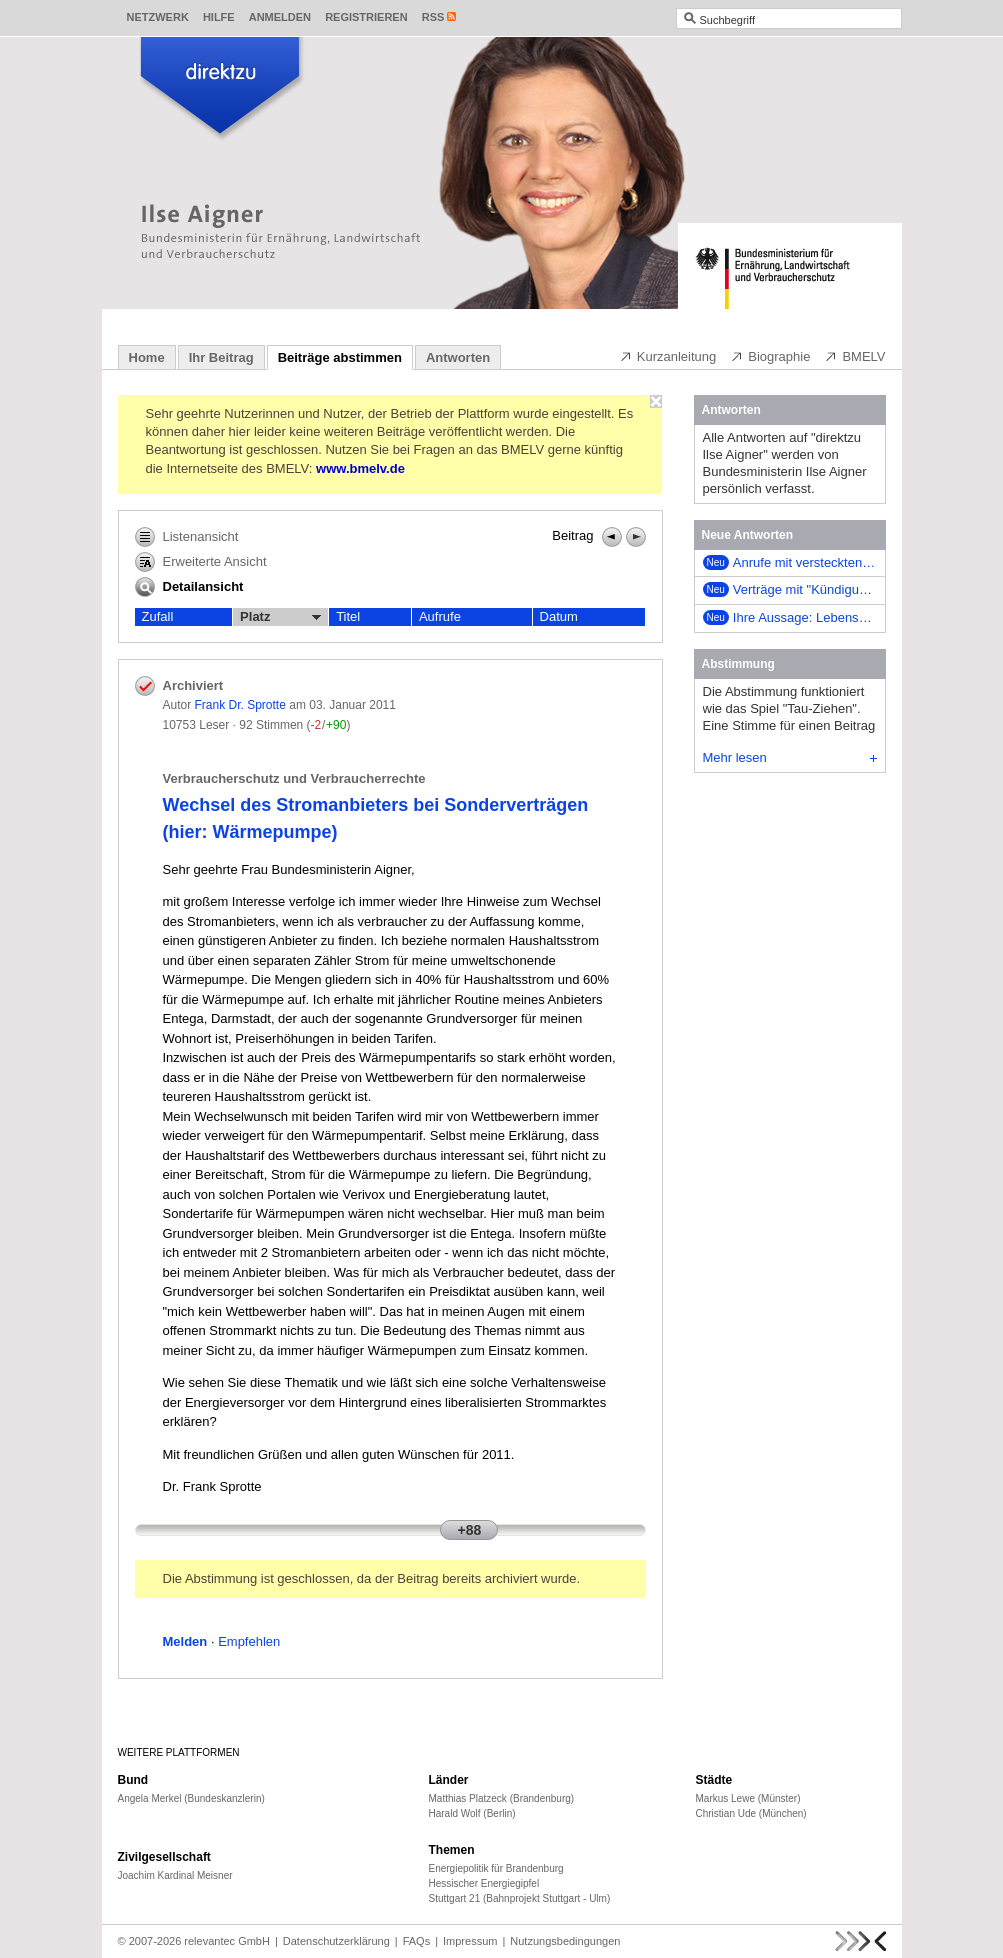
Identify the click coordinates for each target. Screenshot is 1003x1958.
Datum (559, 616)
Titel (348, 616)
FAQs (417, 1941)
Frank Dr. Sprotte (240, 705)
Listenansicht (187, 537)
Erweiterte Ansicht (201, 562)
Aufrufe (440, 616)
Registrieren (366, 17)
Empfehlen (249, 1641)
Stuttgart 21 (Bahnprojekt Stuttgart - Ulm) (520, 1898)
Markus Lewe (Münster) (748, 1798)
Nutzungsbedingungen (565, 1941)
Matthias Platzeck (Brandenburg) (502, 1798)
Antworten (458, 357)
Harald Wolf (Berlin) (472, 1813)
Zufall (158, 616)
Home (147, 357)
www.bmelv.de (360, 468)
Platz (280, 617)
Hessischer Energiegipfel (484, 1883)
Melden (185, 1641)
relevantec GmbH (227, 1941)
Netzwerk (158, 17)
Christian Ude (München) (751, 1813)
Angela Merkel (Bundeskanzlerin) (191, 1798)
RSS (433, 17)
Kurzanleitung (668, 356)
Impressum (470, 1941)
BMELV (854, 356)
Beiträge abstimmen (340, 357)
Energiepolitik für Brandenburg (496, 1868)
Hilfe (219, 17)
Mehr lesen (790, 757)
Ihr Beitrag (221, 357)
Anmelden (280, 17)
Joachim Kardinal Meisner (175, 1875)
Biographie (770, 356)
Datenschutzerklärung (336, 1941)
